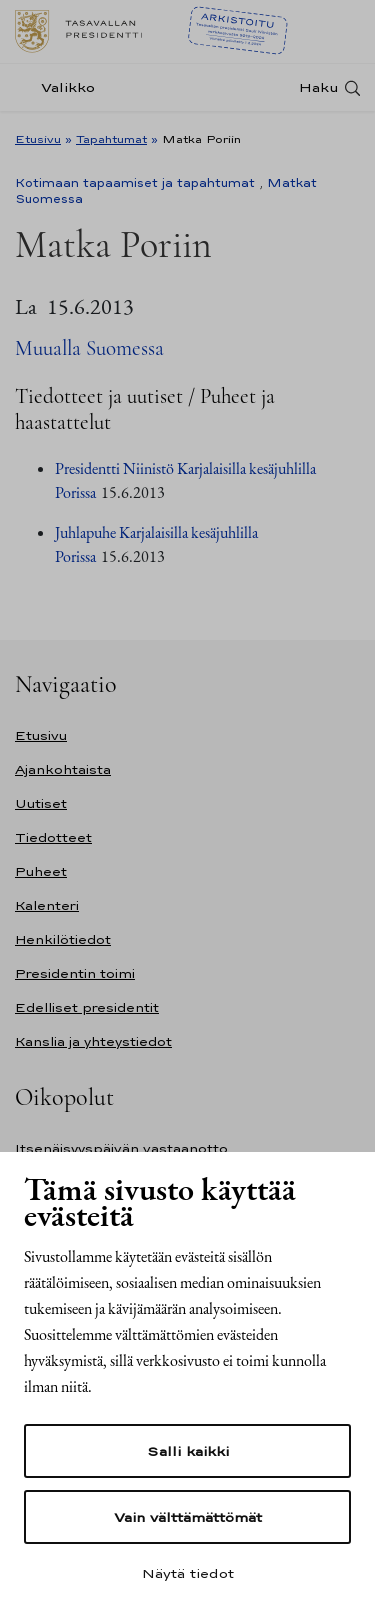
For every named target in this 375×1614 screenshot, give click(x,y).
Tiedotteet (53, 837)
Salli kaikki (188, 1451)
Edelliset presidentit (87, 1007)
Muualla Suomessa (89, 348)
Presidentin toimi (75, 973)
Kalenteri (47, 905)
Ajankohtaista (63, 769)
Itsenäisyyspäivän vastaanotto (121, 1148)
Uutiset (41, 803)
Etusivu (38, 139)
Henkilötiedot (63, 939)
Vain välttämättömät (188, 1517)
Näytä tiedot (188, 1573)
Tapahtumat (111, 139)
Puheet (41, 871)
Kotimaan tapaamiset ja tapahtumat (135, 183)
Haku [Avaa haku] (319, 87)
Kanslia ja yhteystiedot (93, 1041)
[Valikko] (61, 87)
